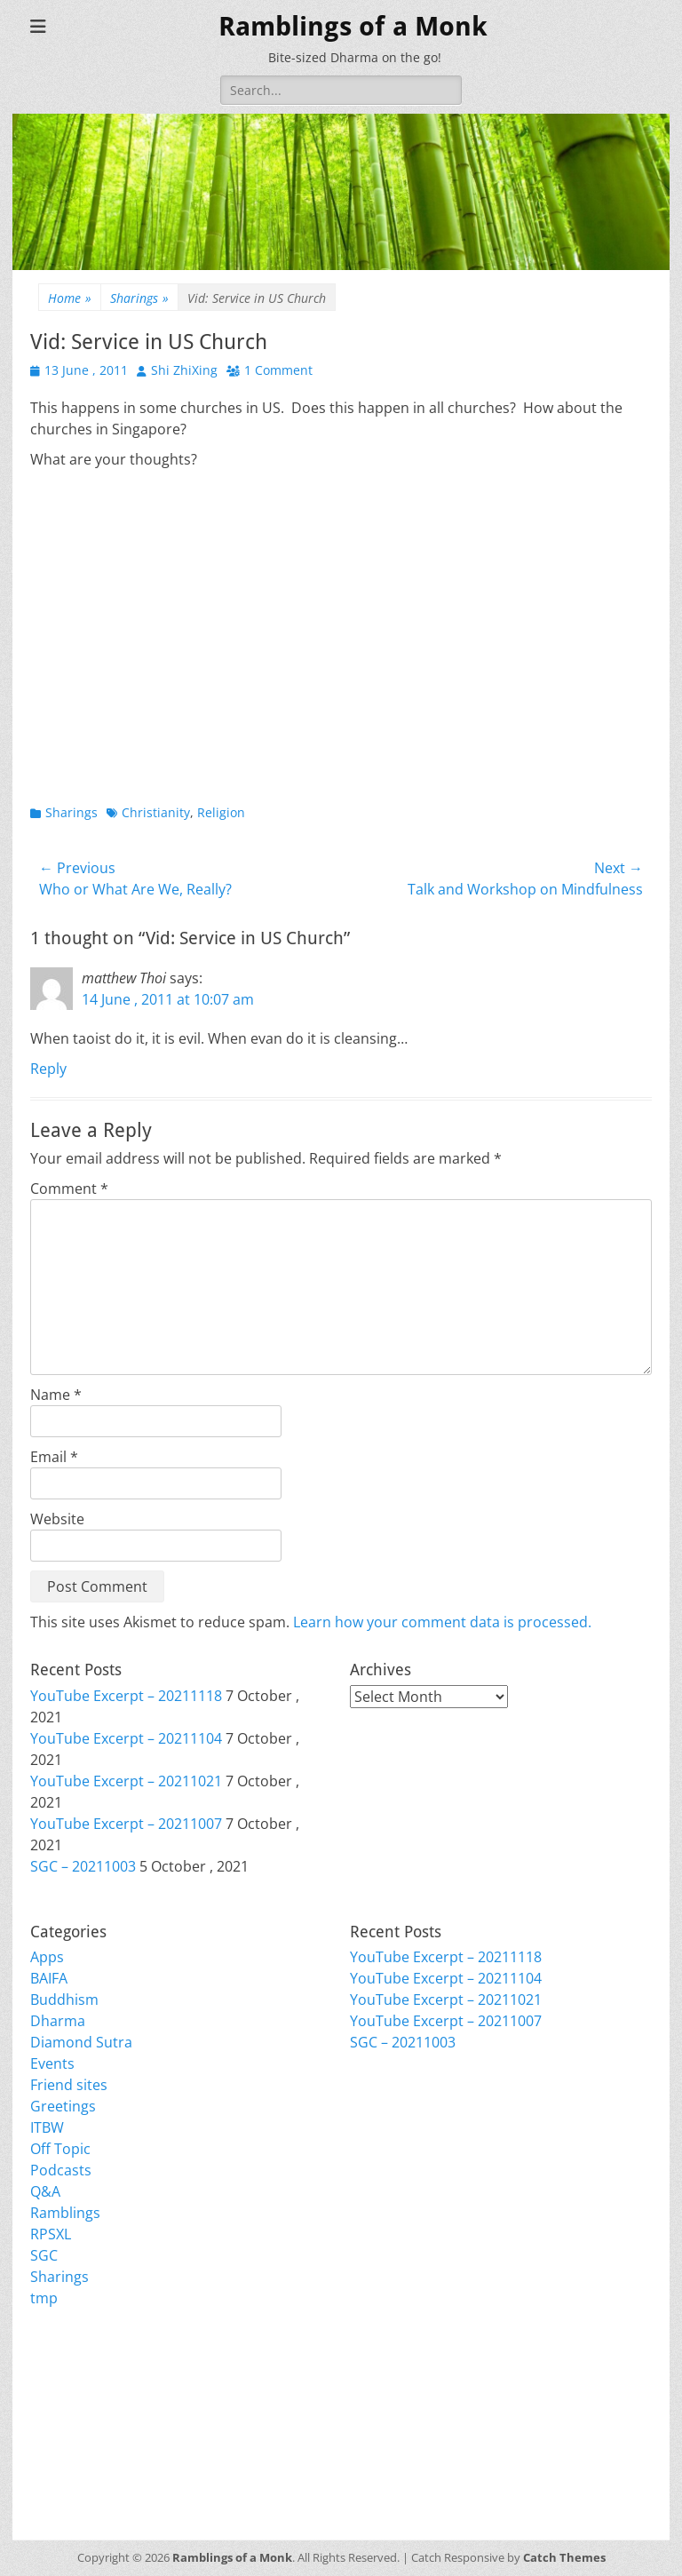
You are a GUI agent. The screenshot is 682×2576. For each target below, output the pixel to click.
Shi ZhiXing (184, 370)
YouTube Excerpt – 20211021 (126, 1781)
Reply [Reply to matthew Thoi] (48, 1068)
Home (69, 298)
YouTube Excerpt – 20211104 (126, 1738)
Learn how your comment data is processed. (442, 1622)
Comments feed (83, 2427)
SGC (44, 2255)
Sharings (139, 298)
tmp (44, 2298)
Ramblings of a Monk (353, 26)
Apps (47, 1957)
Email (54, 1457)
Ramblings (65, 2212)
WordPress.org (80, 2449)
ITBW (47, 2127)
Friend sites (68, 2085)
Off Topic (60, 2149)
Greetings (63, 2106)
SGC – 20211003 (83, 1866)
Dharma (57, 2021)
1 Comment (278, 370)
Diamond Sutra (81, 2042)
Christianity (156, 812)
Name (56, 1394)
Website (57, 1519)
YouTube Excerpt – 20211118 (126, 1695)
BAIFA (48, 1978)
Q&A (45, 2191)
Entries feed (70, 2406)
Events (52, 2063)
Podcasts (60, 2170)
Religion (221, 812)
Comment (69, 1188)
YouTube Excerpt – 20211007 (126, 1823)
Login (48, 2385)
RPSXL (50, 2234)
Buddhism (64, 1999)
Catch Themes (564, 2557)
